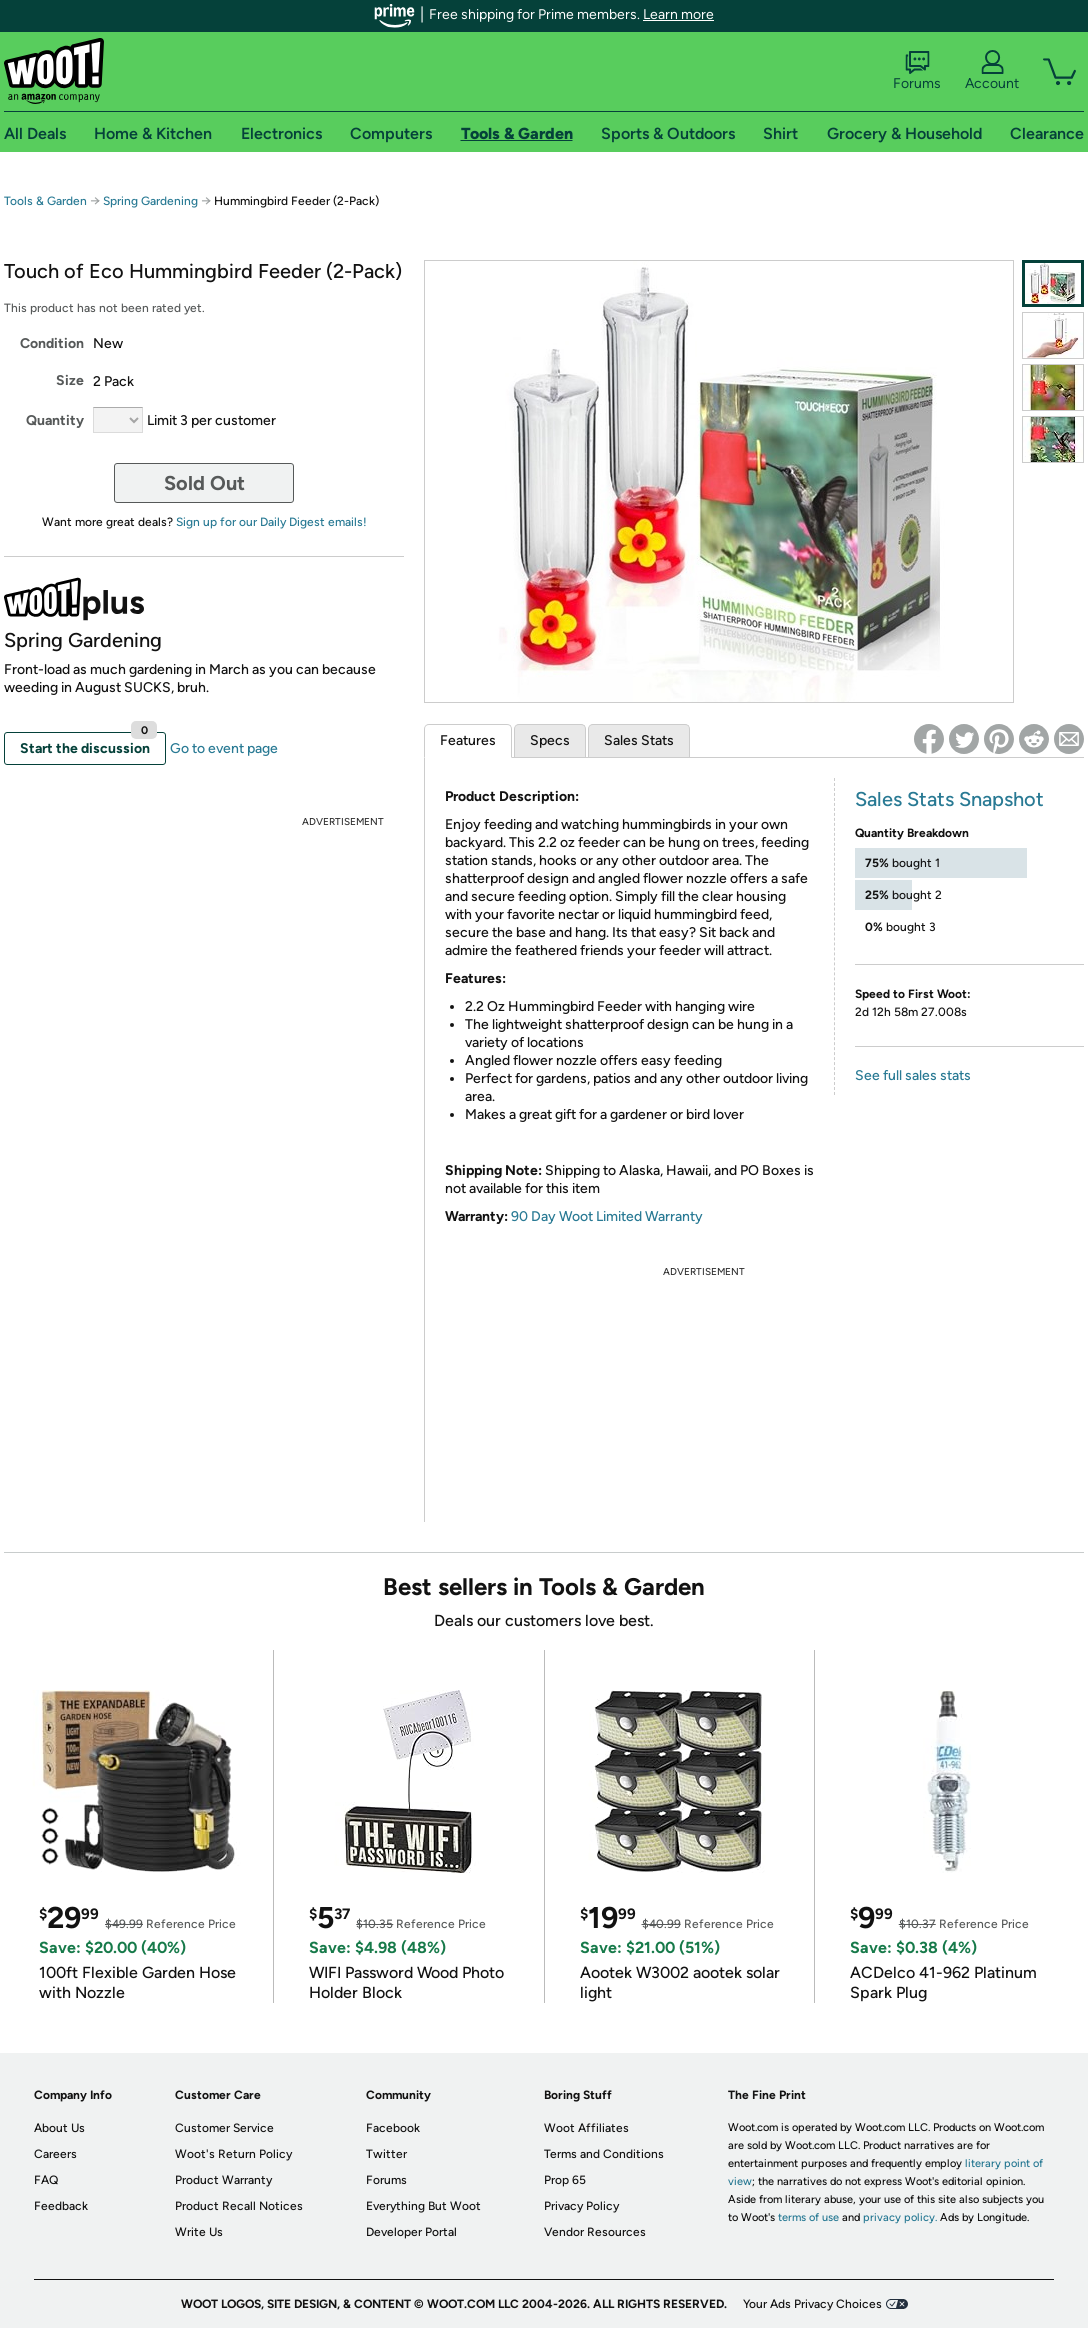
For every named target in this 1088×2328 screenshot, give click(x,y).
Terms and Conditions (604, 2154)
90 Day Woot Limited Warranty (607, 1216)
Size (70, 380)
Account (992, 71)
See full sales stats (913, 1075)
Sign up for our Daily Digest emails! (271, 522)
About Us (59, 2128)
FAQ (46, 2180)
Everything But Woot (423, 2206)
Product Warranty (223, 2180)
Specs (550, 740)
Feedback (61, 2206)
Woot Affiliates (586, 2128)
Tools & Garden (45, 201)
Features (468, 740)
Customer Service (224, 2128)
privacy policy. (900, 2217)
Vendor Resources (595, 2232)
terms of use (808, 2217)
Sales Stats (639, 740)
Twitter (386, 2154)
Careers (55, 2154)
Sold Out (204, 483)
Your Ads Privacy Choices (812, 2304)
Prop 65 (565, 2180)
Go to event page (224, 748)
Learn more (678, 14)
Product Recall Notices (239, 2206)
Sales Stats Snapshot (949, 799)
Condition (52, 343)
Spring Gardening (150, 201)
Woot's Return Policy (233, 2154)
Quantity (55, 420)
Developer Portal (411, 2232)
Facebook (393, 2128)
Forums (917, 71)
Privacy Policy (581, 2206)
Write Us (199, 2232)
